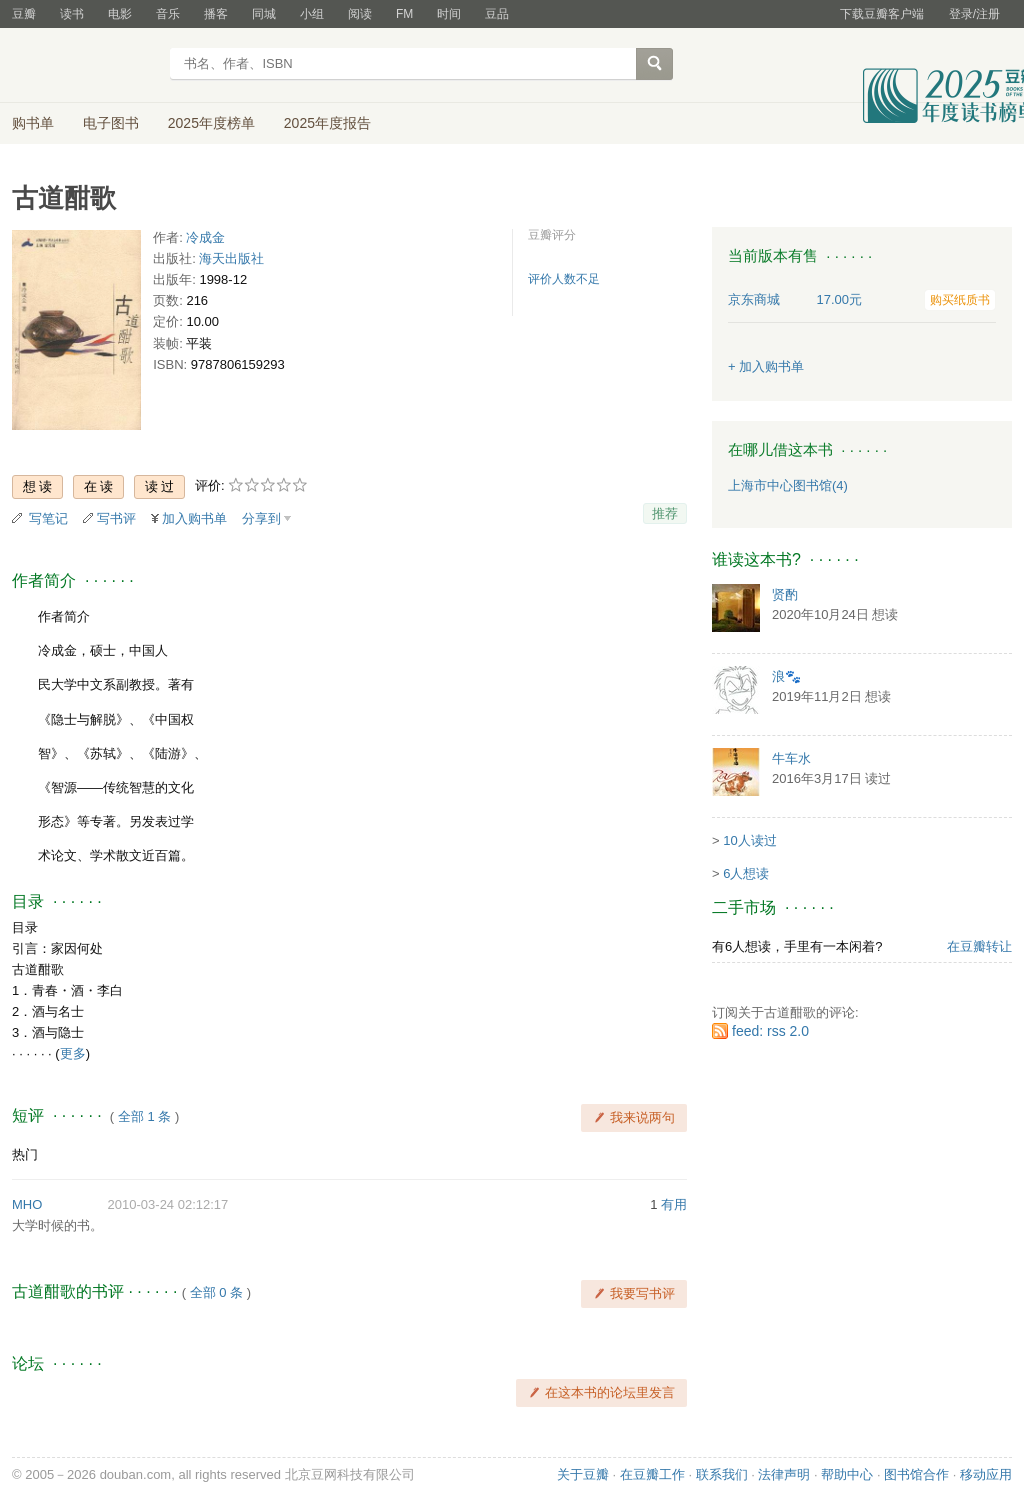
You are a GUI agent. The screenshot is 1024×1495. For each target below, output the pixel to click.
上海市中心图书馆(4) (788, 485)
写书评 (116, 518)
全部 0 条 (216, 1292)
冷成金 (205, 237)
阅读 (360, 14)
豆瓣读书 (84, 66)
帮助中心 (847, 1474)
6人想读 (746, 873)
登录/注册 (974, 14)
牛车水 (791, 758)
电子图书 (111, 123)
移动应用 (986, 1474)
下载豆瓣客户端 (882, 14)
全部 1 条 (144, 1116)
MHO (27, 1204)
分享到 (261, 518)
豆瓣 (24, 14)
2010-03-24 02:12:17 (168, 1204)
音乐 (168, 14)
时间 (449, 14)
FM (404, 14)
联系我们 (722, 1474)
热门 (25, 1154)
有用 (674, 1204)
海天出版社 (231, 258)
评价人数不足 (564, 279)
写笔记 (48, 518)
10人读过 (749, 840)
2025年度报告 (327, 123)
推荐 (665, 513)
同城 (264, 14)
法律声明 (784, 1474)
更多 (73, 1053)
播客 (216, 14)
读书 (72, 14)
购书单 (33, 123)
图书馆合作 (916, 1474)
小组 (312, 14)
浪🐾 (786, 676)
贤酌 (785, 594)
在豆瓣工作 (652, 1474)
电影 (120, 14)
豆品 (497, 14)
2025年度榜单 (211, 123)
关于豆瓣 (583, 1474)
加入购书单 (194, 518)
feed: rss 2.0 (770, 1031)
